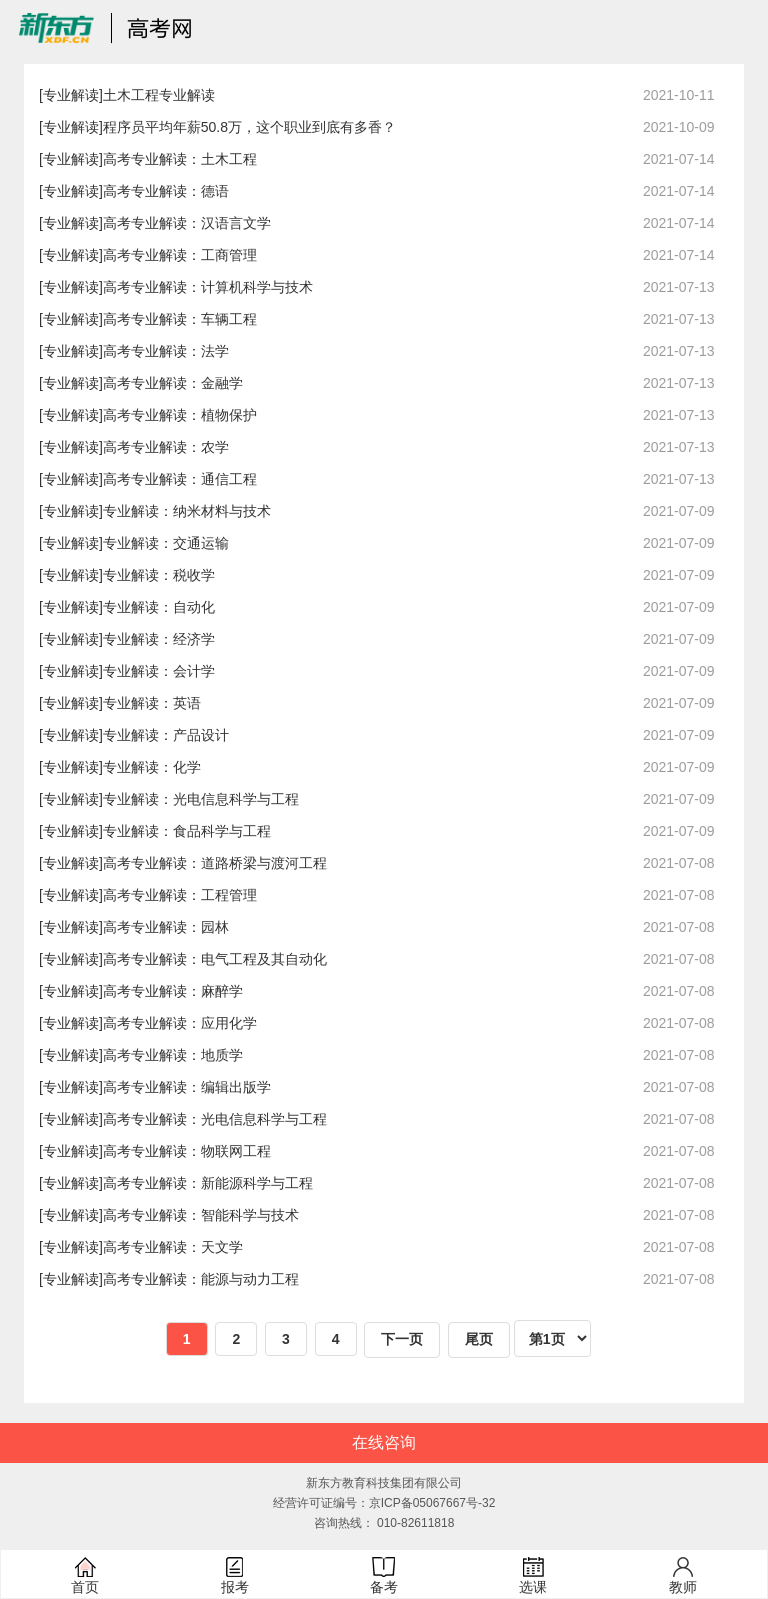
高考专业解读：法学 (166, 351)
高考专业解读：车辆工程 (180, 319)
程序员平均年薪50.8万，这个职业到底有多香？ (249, 127)
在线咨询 (384, 1442)
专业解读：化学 (152, 767)
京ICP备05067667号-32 (432, 1503)
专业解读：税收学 (159, 575)
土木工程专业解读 (159, 95)
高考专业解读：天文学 (173, 1247)
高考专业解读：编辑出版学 (187, 1087)
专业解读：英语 (152, 703)
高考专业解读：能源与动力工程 (201, 1279)
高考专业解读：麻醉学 (173, 991)
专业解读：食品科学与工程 (187, 831)
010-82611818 (415, 1523)
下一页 (402, 1339)
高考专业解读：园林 (166, 927)
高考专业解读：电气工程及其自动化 (215, 959)
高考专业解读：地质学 (173, 1055)
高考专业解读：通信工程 (180, 479)
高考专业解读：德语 (166, 191)
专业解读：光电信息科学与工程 (201, 799)
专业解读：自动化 (159, 607)
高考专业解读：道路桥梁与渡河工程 (215, 863)
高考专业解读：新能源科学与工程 (208, 1183)
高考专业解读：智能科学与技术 (201, 1215)
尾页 (479, 1339)
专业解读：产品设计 (166, 735)
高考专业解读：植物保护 (180, 415)
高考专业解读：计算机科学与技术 (208, 287)
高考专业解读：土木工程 (180, 159)
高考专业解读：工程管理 (180, 895)
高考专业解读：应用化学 (180, 1023)
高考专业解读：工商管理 (180, 255)
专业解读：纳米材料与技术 (187, 511)
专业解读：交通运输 (166, 543)
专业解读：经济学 (159, 639)
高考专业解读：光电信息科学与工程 (215, 1119)
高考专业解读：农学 (166, 447)
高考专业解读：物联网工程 (187, 1151)
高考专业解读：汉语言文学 (187, 223)
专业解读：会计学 (159, 671)
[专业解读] (71, 95)
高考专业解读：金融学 (173, 383)
